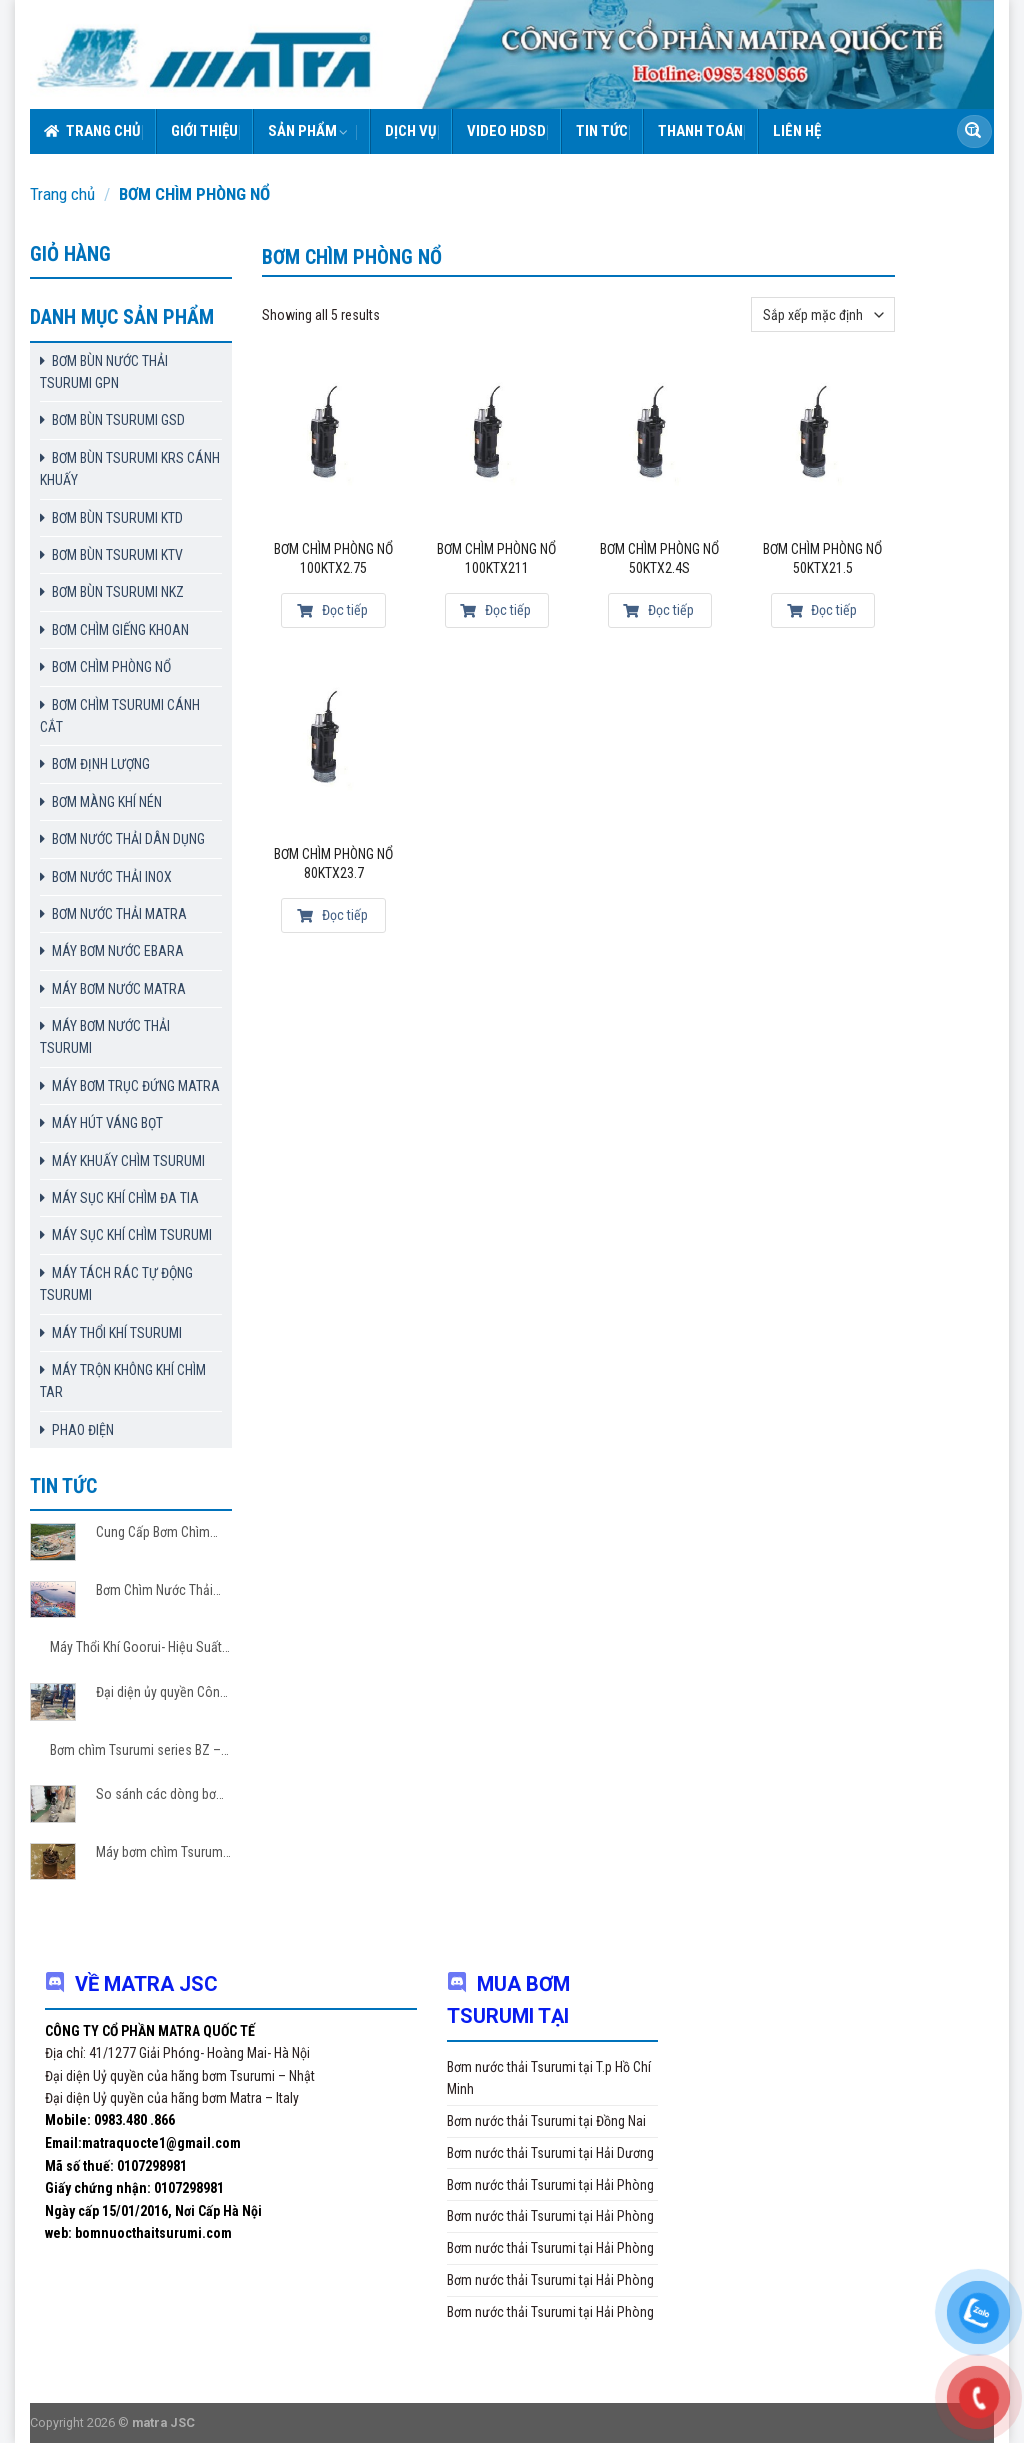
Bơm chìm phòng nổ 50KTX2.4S (659, 559)
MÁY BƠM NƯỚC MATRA (119, 989)
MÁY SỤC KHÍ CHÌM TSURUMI (132, 1235)
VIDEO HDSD (506, 131)
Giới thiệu (204, 131)
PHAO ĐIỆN (83, 1430)
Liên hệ (797, 131)
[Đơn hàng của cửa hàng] (823, 314)
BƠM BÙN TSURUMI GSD (118, 420)
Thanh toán (700, 131)
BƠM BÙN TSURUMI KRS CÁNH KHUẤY (130, 469)
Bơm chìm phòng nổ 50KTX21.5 (822, 559)
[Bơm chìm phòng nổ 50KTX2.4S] (660, 446)
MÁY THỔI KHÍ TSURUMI (117, 1333)
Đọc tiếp (332, 610)
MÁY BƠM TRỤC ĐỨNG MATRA (136, 1086)
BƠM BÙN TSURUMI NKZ (118, 592)
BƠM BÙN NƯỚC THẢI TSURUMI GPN (104, 372)
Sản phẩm (308, 131)
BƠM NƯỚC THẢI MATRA (119, 914)
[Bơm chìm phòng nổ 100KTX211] (497, 446)
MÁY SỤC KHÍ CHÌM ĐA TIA (125, 1198)
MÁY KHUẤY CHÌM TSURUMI (128, 1161)
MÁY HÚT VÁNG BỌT (107, 1123)
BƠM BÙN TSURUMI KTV (117, 555)
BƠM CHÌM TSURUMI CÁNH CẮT (120, 716)
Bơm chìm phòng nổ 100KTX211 (496, 559)
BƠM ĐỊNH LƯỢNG (101, 764)
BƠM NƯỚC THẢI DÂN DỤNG (128, 839)
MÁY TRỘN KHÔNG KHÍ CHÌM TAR (123, 1381)
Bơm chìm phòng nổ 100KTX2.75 (333, 559)
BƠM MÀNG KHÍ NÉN (107, 802)
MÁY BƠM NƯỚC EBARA (118, 951)
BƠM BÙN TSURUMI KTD (117, 518)
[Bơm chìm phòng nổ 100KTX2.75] (334, 446)
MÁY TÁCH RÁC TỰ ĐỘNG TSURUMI (116, 1284)
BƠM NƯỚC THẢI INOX (112, 877)
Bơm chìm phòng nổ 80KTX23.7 (333, 864)
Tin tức (602, 131)
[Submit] (973, 132)
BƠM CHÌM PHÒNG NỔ (111, 667)
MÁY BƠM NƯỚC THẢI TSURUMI (105, 1037)
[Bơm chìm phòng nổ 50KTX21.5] (823, 446)
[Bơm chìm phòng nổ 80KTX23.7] (334, 751)
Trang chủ (92, 131)
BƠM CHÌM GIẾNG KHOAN (120, 630)
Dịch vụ (411, 131)
